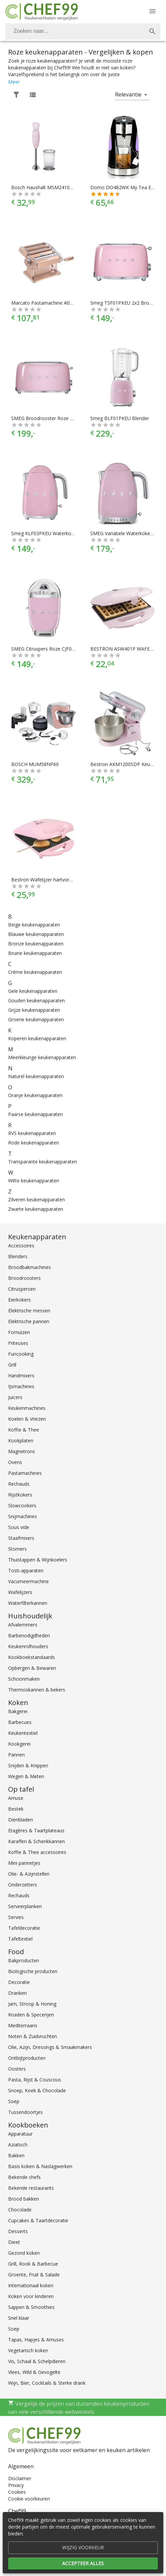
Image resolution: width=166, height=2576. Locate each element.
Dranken (17, 1993)
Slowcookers (22, 1505)
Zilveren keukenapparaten (36, 1199)
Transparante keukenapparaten (42, 1161)
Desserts (18, 2231)
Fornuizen (19, 1332)
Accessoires (21, 1245)
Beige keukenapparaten (34, 924)
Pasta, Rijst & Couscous (34, 2079)
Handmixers (21, 1375)
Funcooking (21, 1354)
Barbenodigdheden (29, 1635)
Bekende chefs (24, 2177)
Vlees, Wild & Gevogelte (34, 2372)
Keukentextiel (23, 1733)
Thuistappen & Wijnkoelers (37, 1559)
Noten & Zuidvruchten (32, 2036)
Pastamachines (25, 1473)
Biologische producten (32, 1971)
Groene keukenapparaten (36, 1019)
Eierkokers (19, 1299)
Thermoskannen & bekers (36, 1689)
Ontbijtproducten (26, 2058)
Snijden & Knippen (28, 1765)
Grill (12, 1364)
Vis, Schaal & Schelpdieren (37, 2361)
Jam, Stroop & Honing (32, 2004)
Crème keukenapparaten (35, 972)
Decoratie (19, 1982)
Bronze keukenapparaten (35, 943)
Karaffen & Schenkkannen (36, 1841)
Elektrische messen (29, 1310)
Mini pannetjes (24, 1863)
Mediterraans (22, 2025)
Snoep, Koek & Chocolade (37, 2090)
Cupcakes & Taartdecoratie (38, 2220)
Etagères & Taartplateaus (36, 1830)
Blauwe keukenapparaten (36, 934)
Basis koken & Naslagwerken (40, 2166)
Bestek (15, 1809)
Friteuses (18, 1343)
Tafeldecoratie (24, 1928)
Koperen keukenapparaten (37, 1038)
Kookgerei (19, 1744)
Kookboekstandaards (31, 1657)
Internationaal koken (30, 2285)
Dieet (14, 2242)
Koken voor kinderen (31, 2296)
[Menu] (152, 11)
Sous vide (18, 1527)
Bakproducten (23, 1960)
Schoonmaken (24, 1679)
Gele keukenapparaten (32, 991)
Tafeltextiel (20, 1939)
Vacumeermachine (28, 1581)
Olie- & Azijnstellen (29, 1874)
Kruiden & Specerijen (31, 2014)
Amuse (15, 1798)
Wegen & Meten (26, 1776)
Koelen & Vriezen (27, 1419)
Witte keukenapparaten (33, 1180)
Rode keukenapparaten (33, 1142)
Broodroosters (24, 1278)
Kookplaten (20, 1440)
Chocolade (20, 2209)
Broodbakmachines (29, 1267)
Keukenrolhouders (28, 1646)
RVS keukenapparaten (32, 1133)
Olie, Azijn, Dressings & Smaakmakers (50, 2047)
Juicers (15, 1397)
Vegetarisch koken (28, 2350)
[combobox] (83, 31)
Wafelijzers (20, 1592)
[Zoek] (152, 31)
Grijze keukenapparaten (34, 1010)
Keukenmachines (26, 1408)
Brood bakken (23, 2199)
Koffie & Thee (23, 1429)
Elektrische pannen (28, 1321)
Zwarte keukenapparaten (35, 1209)
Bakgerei (17, 1711)
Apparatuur (20, 2134)
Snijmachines (22, 1516)
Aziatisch (17, 2144)
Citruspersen (22, 1289)
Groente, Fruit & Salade (34, 2274)
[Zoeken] (74, 31)
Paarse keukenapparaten (35, 1114)
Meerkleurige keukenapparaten (42, 1057)
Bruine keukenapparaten (35, 953)
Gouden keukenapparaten (36, 1000)
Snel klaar (18, 2318)
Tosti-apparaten (25, 1570)
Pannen (16, 1754)
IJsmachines (21, 1386)
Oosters (17, 2069)
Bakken (16, 2155)
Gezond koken (24, 2253)
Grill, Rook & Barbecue (33, 2264)
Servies (16, 1917)
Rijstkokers (20, 1494)
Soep (13, 2101)
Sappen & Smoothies (31, 2307)
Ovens (15, 1462)
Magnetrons (21, 1451)
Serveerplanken (25, 1906)
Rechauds (19, 1484)
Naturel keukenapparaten (36, 1076)
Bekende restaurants (31, 2188)
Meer (14, 82)
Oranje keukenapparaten (35, 1095)
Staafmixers (21, 1538)
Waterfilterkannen (27, 1603)
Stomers (17, 1549)
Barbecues (20, 1722)
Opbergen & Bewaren (32, 1668)
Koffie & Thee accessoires (37, 1852)
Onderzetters (22, 1884)
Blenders (17, 1256)
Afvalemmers (22, 1624)
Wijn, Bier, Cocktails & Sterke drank (47, 2383)
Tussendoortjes (25, 2112)
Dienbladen (20, 1819)
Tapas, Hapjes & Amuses (36, 2339)
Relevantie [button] (128, 94)
